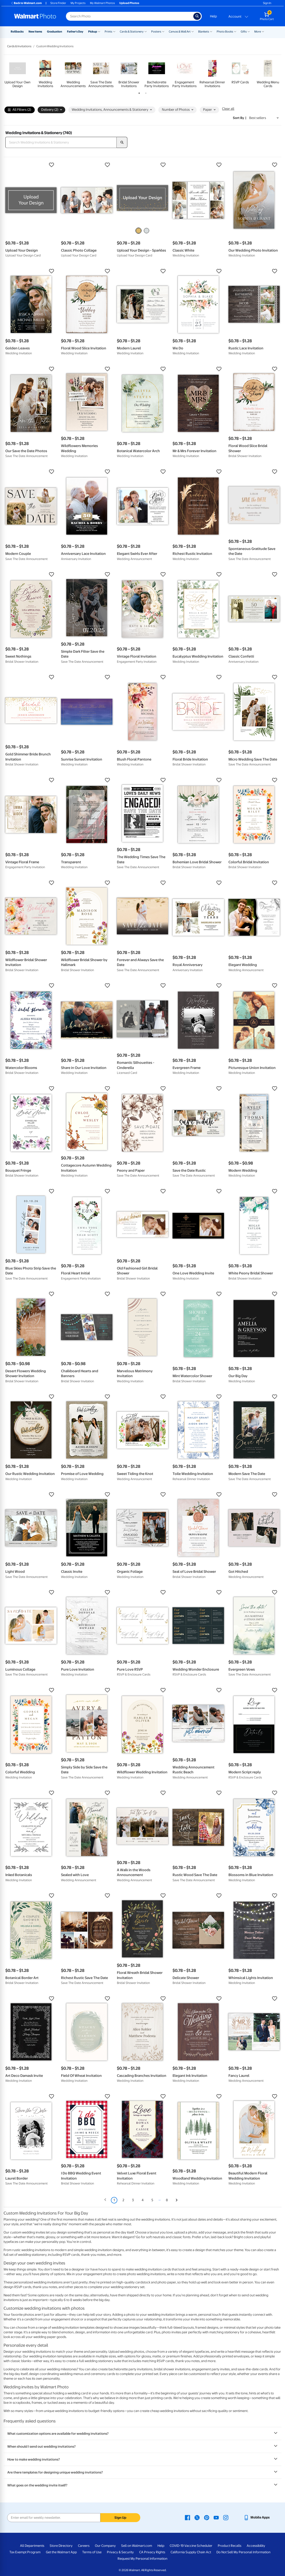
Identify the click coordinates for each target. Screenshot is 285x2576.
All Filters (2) (19, 110)
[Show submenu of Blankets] (211, 31)
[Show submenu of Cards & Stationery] (145, 31)
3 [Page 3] (133, 2200)
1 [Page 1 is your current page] (114, 2200)
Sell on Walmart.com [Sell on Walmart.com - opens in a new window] (136, 2546)
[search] (122, 142)
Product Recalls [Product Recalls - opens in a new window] (229, 2546)
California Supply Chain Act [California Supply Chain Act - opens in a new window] (191, 2552)
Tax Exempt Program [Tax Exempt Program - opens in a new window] (25, 2552)
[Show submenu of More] (263, 31)
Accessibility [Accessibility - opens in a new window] (256, 2546)
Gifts (244, 31)
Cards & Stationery (132, 31)
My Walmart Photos (102, 3)
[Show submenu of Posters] (163, 31)
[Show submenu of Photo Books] (235, 31)
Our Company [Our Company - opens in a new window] (105, 2546)
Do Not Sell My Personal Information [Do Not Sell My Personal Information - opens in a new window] (243, 2552)
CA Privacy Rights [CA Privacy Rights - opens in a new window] (152, 2552)
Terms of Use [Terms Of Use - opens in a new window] (92, 2552)
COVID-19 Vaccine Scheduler (191, 2546)
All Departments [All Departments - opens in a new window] (32, 2546)
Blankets (203, 31)
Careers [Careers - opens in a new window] (84, 2546)
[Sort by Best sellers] (263, 118)
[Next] (176, 2200)
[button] (31, 165)
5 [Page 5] (152, 2200)
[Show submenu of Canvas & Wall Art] (192, 31)
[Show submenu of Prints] (114, 31)
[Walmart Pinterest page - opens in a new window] (206, 2517)
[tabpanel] (17, 73)
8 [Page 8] (167, 2200)
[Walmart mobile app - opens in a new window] (257, 2517)
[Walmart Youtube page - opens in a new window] (216, 2517)
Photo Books (225, 31)
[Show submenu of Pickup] (99, 31)
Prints (108, 31)
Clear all (228, 109)
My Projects (78, 3)
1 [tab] (138, 92)
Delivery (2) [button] (51, 110)
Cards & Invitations (19, 46)
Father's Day (75, 31)
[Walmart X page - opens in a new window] (197, 2517)
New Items (35, 31)
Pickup (92, 31)
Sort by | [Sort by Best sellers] (239, 118)
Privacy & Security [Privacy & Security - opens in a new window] (120, 2552)
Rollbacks (17, 31)
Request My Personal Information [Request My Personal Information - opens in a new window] (142, 2559)
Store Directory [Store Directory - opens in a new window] (61, 2546)
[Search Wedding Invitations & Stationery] (61, 142)
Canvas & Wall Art (180, 31)
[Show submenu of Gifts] (248, 31)
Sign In (267, 3)
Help (213, 16)
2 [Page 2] (123, 2200)
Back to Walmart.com (26, 3)
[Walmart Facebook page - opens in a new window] (187, 2517)
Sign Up (120, 2518)
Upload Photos (129, 3)
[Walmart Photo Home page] (35, 16)
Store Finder (58, 3)
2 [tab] (145, 92)
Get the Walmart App (61, 2552)
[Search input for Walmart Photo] (129, 16)
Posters (156, 31)
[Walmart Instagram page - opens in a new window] (225, 2517)
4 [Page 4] (143, 2200)
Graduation (54, 31)
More (257, 31)
